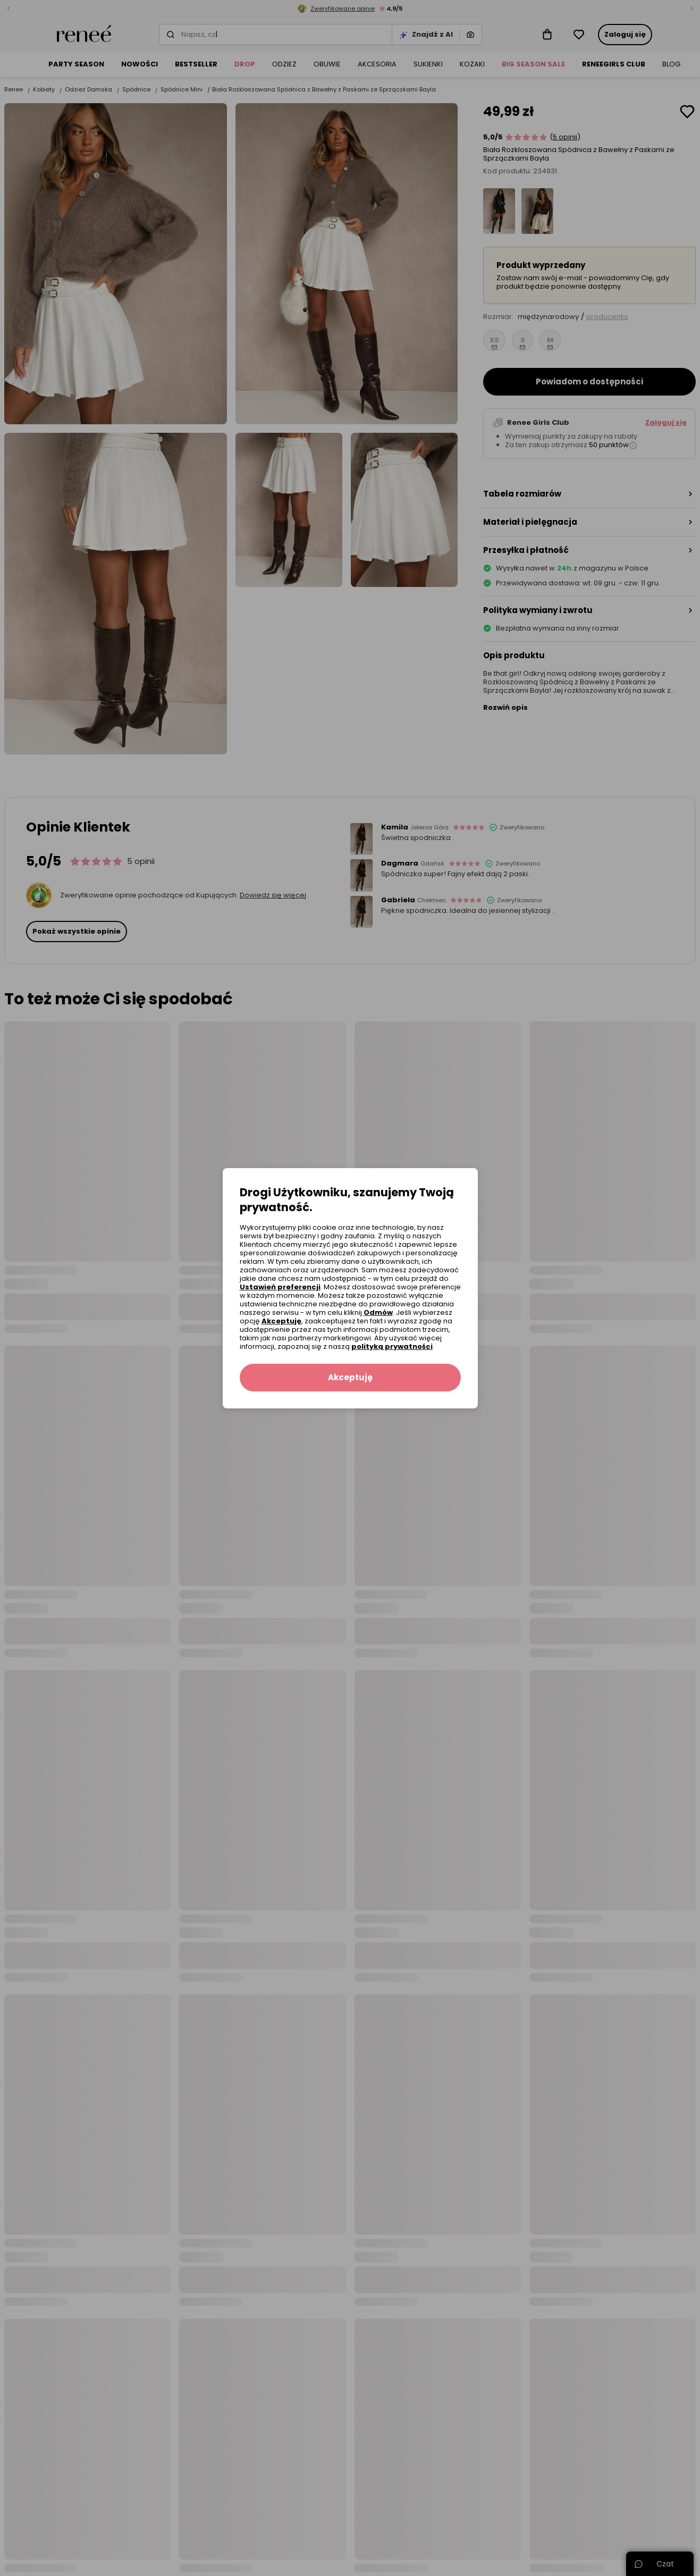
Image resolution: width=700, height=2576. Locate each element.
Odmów (378, 1312)
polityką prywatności (392, 1346)
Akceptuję (281, 1321)
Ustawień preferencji (280, 1287)
